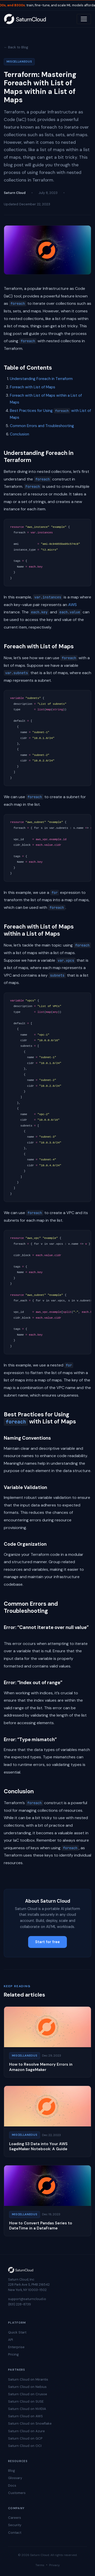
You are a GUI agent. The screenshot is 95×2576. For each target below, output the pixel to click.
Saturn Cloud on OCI (25, 2446)
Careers (14, 2517)
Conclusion (19, 434)
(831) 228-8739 (19, 2304)
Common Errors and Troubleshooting (42, 425)
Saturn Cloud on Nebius (27, 2387)
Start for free (47, 1942)
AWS (72, 604)
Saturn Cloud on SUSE (26, 2401)
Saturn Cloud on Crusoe (27, 2394)
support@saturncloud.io (27, 2299)
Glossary (15, 2478)
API (10, 2340)
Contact (14, 2532)
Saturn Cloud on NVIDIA (27, 2409)
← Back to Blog (16, 47)
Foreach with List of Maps (32, 387)
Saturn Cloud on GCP (25, 2438)
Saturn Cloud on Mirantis (28, 2379)
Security (14, 2525)
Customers (17, 2493)
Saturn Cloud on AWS (25, 2416)
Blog (11, 2470)
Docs (12, 2485)
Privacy (54, 2565)
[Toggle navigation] (84, 19)
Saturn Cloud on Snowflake (30, 2423)
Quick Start (17, 2332)
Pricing (13, 2354)
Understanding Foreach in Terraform (41, 378)
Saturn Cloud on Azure (26, 2431)
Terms (39, 2565)
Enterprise (16, 2347)
